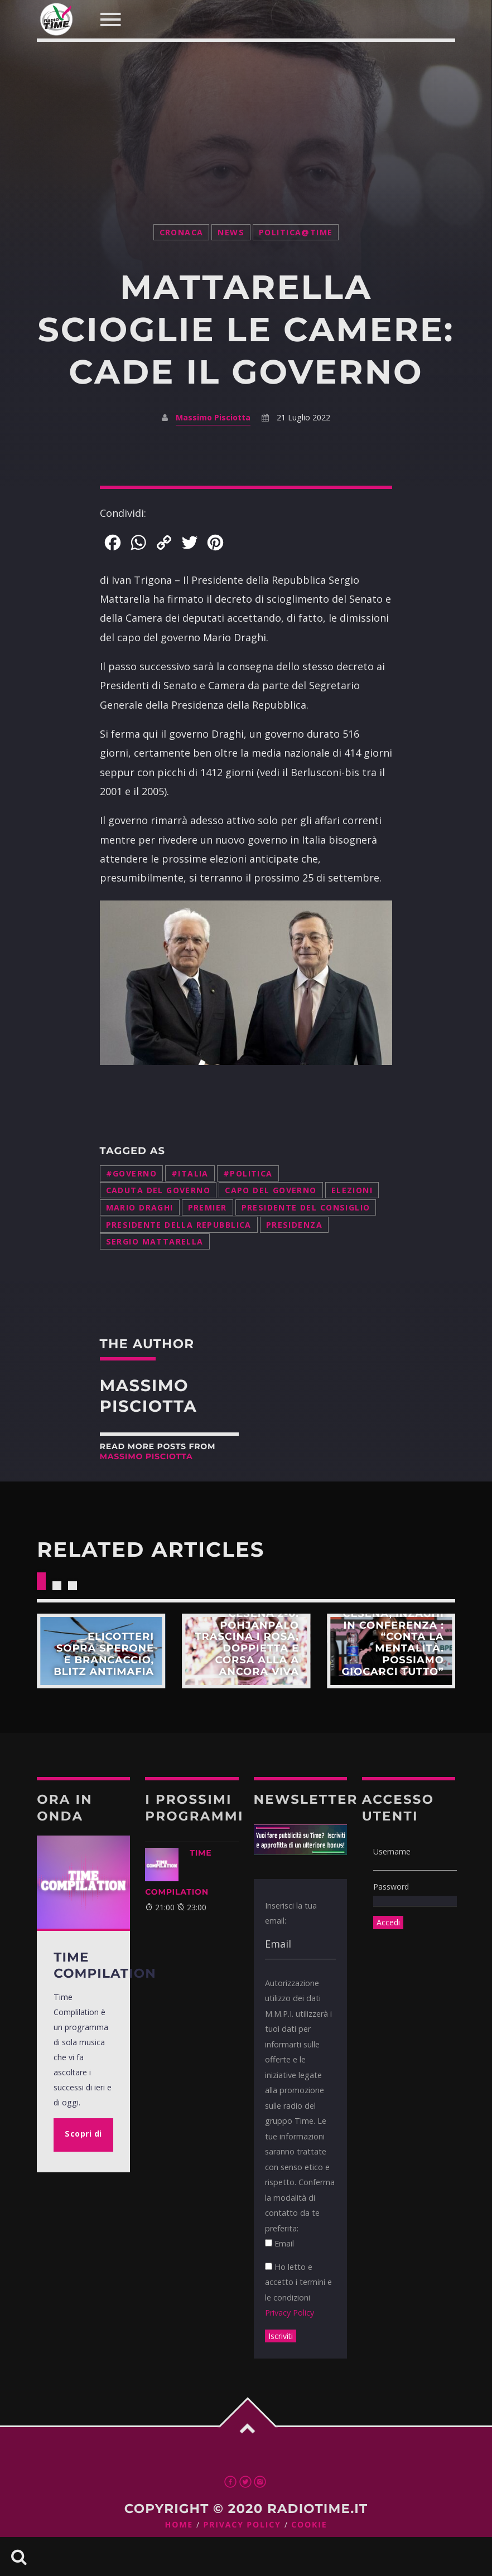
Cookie (309, 2525)
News (231, 232)
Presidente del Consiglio (306, 1207)
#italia (190, 1173)
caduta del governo (158, 1190)
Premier (207, 1207)
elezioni (352, 1190)
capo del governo (271, 1190)
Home (179, 2525)
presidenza (294, 1224)
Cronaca (182, 232)
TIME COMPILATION (178, 1872)
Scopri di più (101, 1651)
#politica (248, 1173)
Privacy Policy (289, 2312)
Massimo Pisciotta (213, 417)
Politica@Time (295, 232)
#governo (131, 1173)
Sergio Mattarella (155, 1241)
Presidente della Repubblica (179, 1224)
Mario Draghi (139, 1207)
